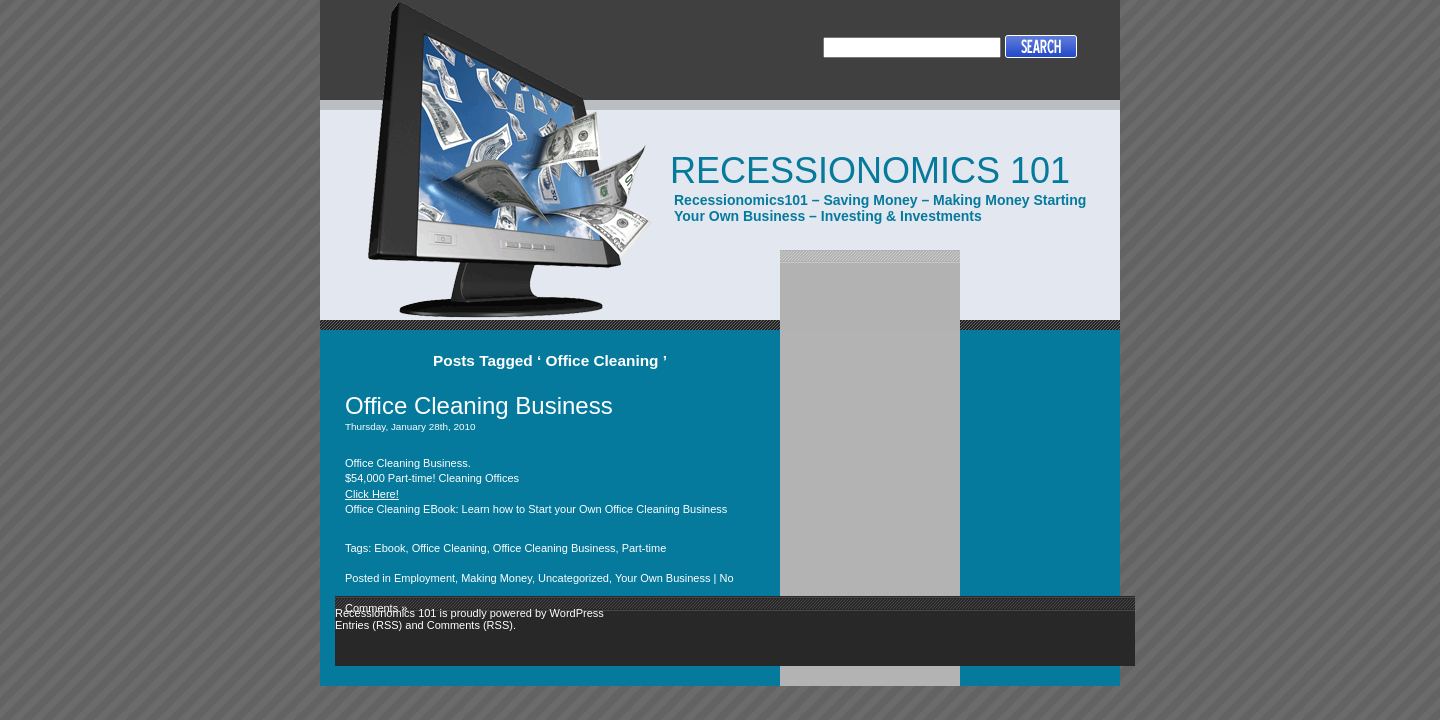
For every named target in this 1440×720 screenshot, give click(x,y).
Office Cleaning (449, 548)
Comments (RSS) (470, 625)
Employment (424, 578)
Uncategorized (573, 578)
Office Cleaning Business (479, 405)
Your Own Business (663, 578)
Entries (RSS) (368, 625)
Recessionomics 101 (870, 170)
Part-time (644, 548)
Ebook (389, 548)
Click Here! (372, 494)
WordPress (577, 613)
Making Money (496, 578)
